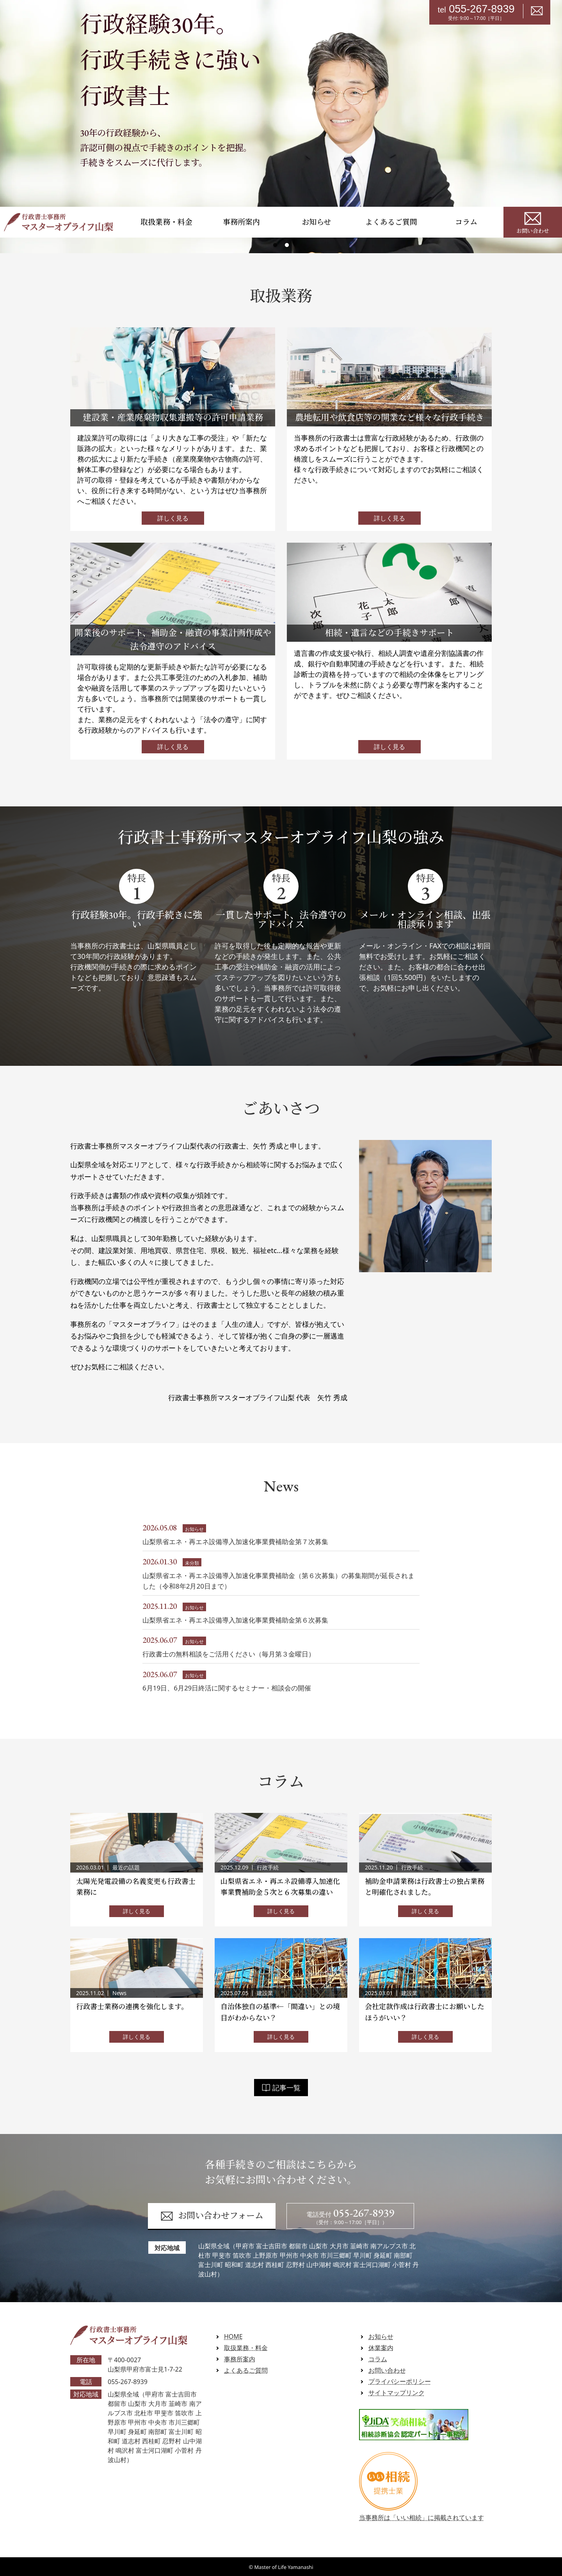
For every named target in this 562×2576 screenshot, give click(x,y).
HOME (233, 2336)
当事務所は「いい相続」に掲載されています (421, 2513)
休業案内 (380, 2347)
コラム (466, 222)
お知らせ (316, 222)
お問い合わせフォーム (211, 2216)
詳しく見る (173, 518)
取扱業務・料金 (166, 222)
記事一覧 (281, 2088)
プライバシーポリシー (399, 2381)
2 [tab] (287, 245)
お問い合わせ (532, 221)
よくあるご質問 (391, 222)
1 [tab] (275, 245)
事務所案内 (241, 222)
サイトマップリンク (396, 2392)
